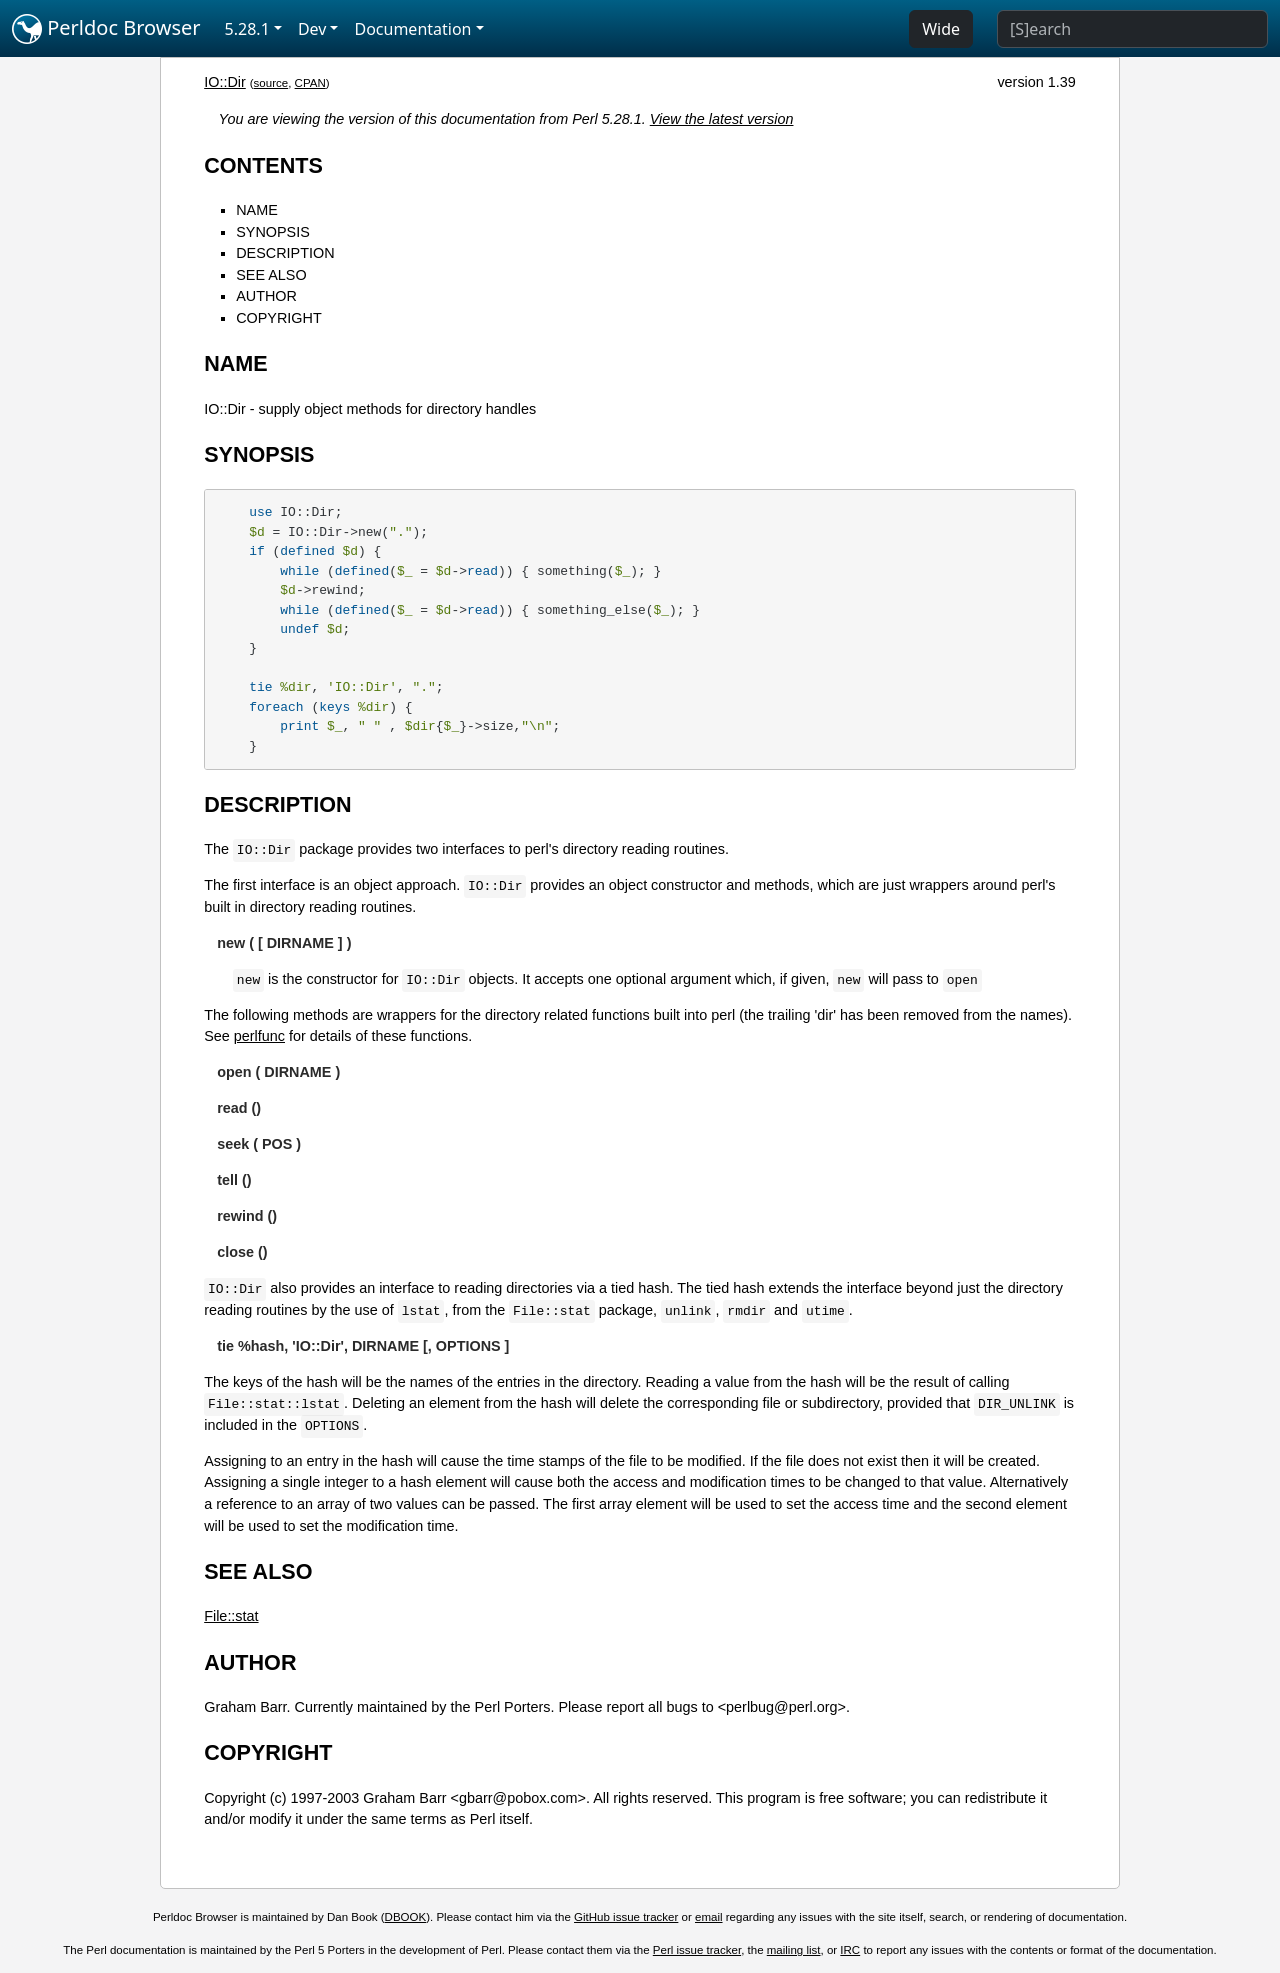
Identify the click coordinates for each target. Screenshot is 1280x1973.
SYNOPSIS (273, 232)
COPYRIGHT (279, 318)
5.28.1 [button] (247, 29)
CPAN (310, 83)
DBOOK (406, 1917)
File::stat (231, 1616)
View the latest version (722, 119)
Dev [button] (312, 29)
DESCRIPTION (285, 253)
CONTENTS (263, 165)
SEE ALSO (271, 275)
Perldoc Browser (106, 29)
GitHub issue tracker (626, 1917)
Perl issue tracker (697, 1950)
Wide (941, 29)
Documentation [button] (412, 29)
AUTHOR (266, 296)
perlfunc (259, 1036)
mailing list (794, 1950)
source (271, 83)
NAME (257, 210)
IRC (850, 1950)
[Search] (1132, 29)
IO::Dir (225, 82)
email (709, 1917)
